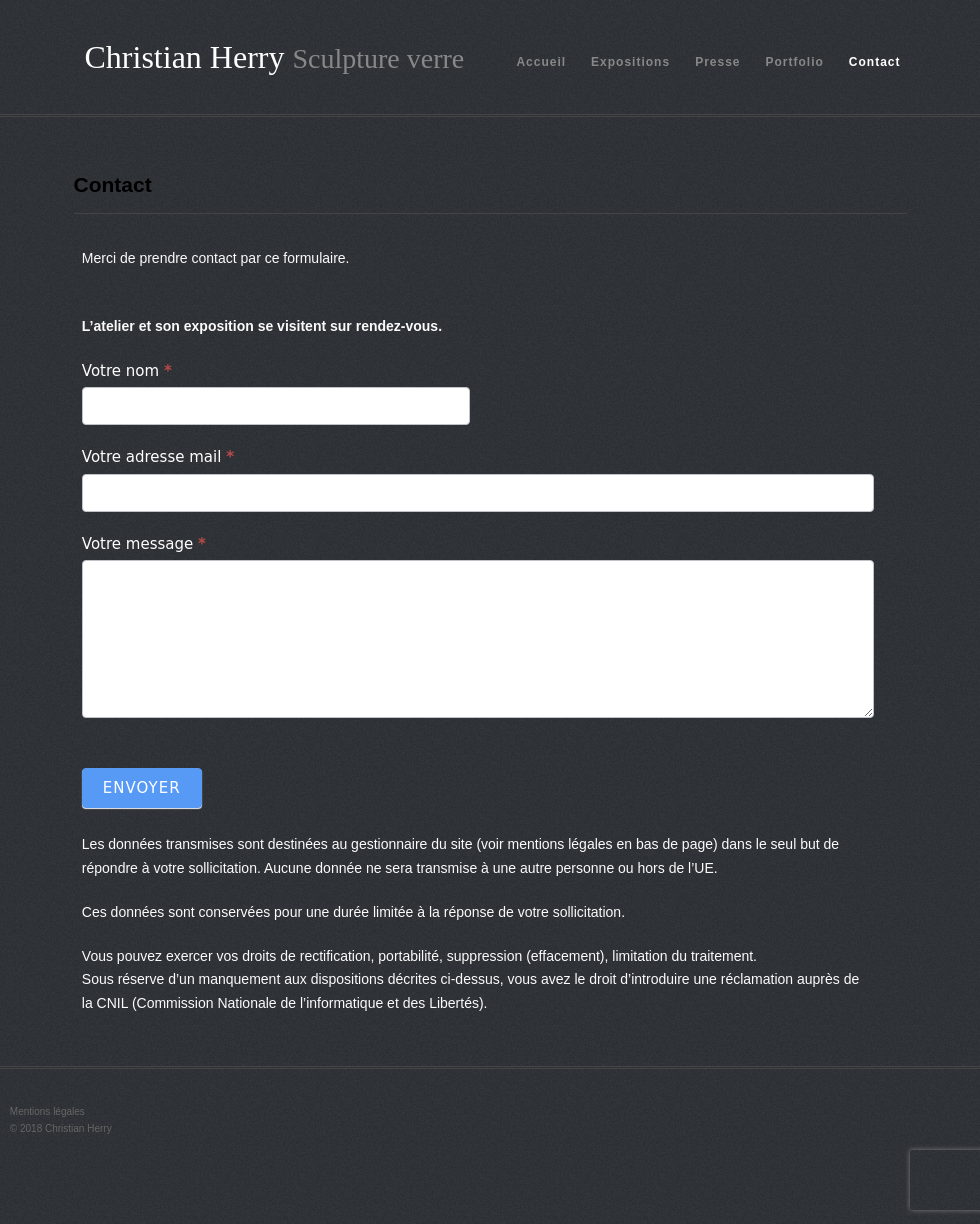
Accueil (541, 62)
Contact (875, 62)
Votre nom (127, 371)
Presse (717, 62)
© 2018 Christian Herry (61, 1128)
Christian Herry (185, 57)
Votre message (144, 544)
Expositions (630, 62)
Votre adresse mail (158, 457)
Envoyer (142, 788)
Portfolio (795, 62)
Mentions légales (47, 1111)
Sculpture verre (378, 58)
